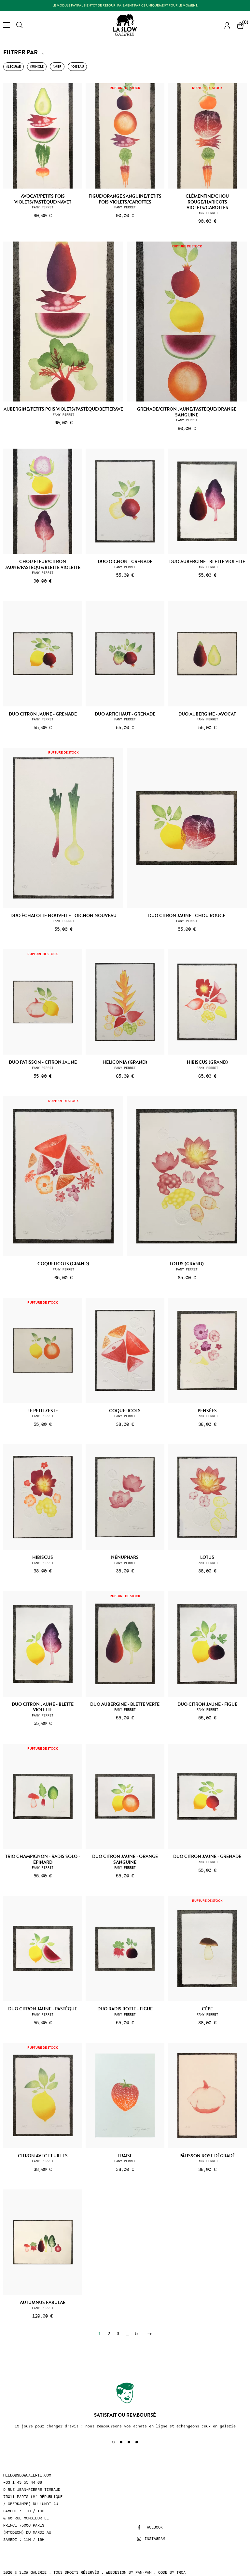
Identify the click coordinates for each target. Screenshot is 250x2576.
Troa (181, 2572)
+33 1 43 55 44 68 (22, 2482)
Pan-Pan (143, 2572)
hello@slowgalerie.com (27, 2475)
